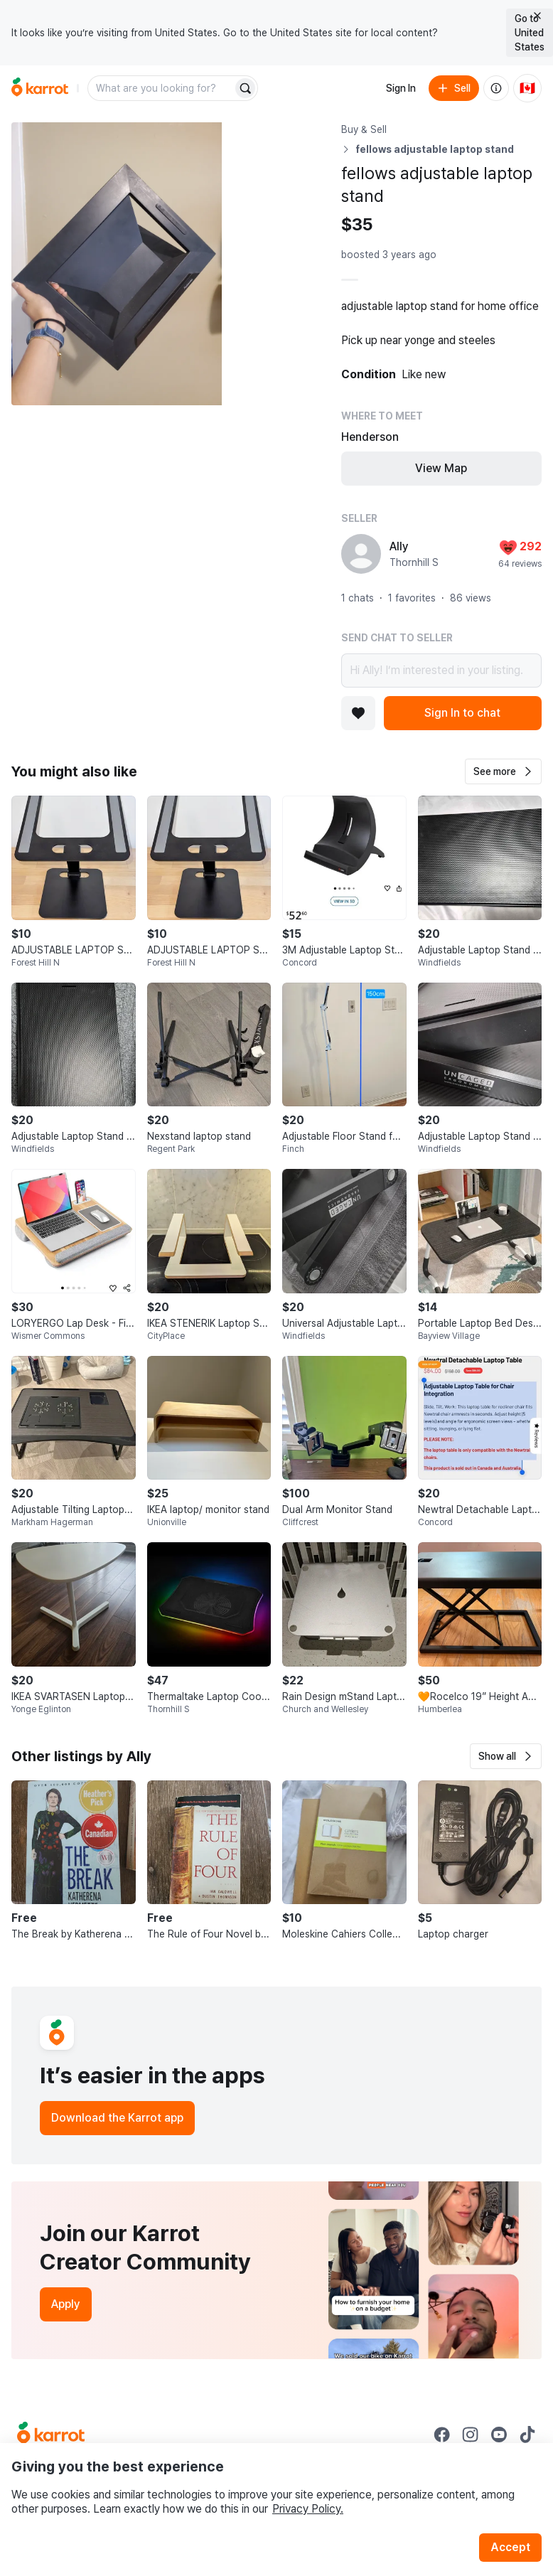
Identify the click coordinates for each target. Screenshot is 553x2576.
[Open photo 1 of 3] (116, 263)
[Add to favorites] (358, 713)
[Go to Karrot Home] (51, 2434)
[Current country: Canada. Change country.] (527, 88)
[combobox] (161, 88)
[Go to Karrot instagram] (470, 2434)
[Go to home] (39, 88)
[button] (503, 771)
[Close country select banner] (537, 16)
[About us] (496, 88)
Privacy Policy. (307, 2509)
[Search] (245, 88)
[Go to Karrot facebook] (442, 2434)
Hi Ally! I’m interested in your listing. (441, 670)
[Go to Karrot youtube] (499, 2434)
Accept (510, 2547)
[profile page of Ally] (361, 554)
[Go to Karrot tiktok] (527, 2434)
